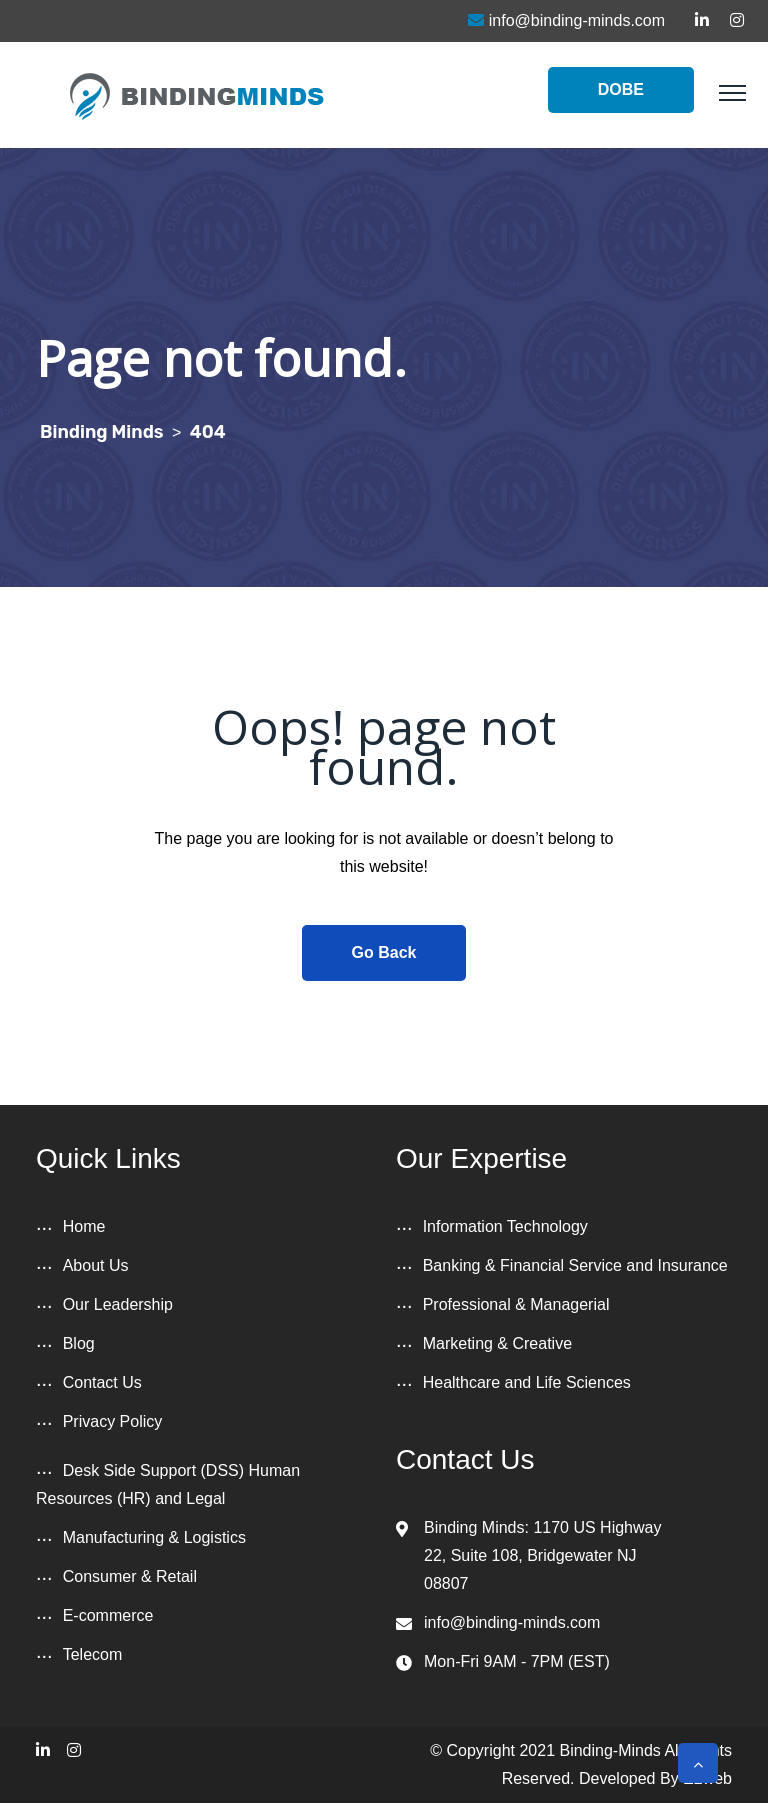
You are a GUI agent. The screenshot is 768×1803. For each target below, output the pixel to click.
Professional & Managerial (516, 1304)
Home (84, 1226)
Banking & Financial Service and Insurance (575, 1265)
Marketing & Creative (497, 1343)
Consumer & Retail (130, 1576)
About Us (96, 1265)
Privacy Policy (113, 1421)
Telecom (93, 1654)
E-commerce (108, 1615)
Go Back (384, 952)
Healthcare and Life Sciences (527, 1382)
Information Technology (505, 1226)
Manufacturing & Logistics (154, 1537)
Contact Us (102, 1382)
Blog (79, 1343)
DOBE (621, 89)
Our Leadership (118, 1304)
